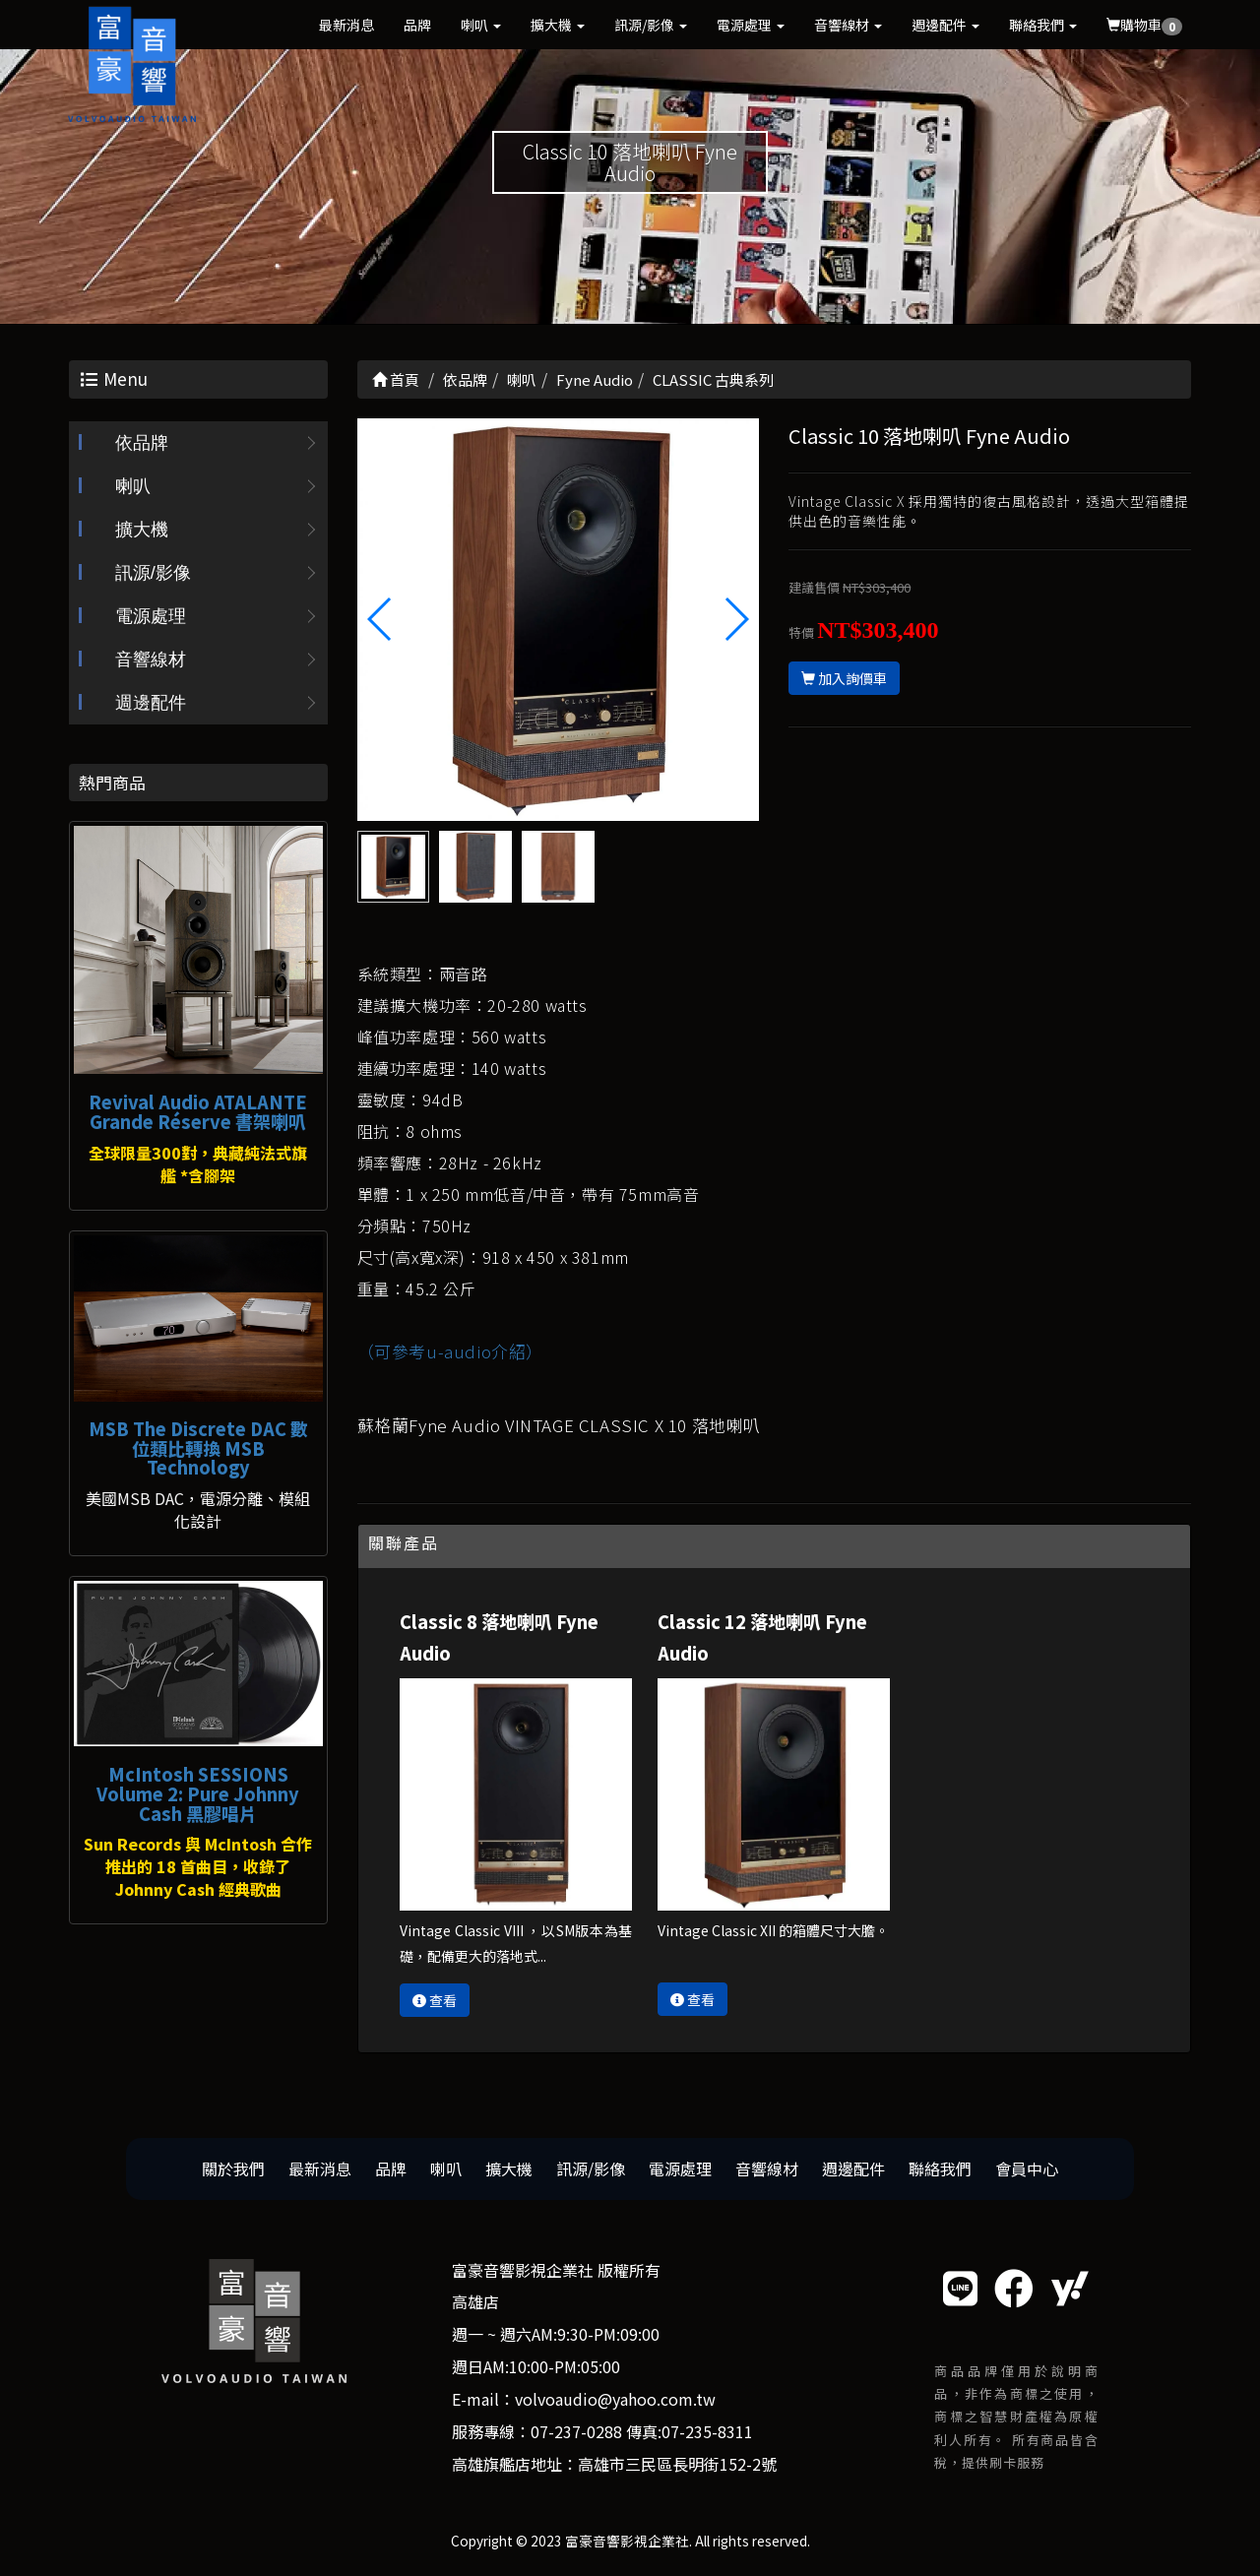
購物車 (1144, 25)
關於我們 (233, 2168)
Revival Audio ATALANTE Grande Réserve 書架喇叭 (198, 1111)
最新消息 (346, 24)
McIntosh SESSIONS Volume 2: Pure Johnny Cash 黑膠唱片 (197, 1793)
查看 (434, 2000)
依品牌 (141, 443)
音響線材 (848, 24)
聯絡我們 (1043, 24)
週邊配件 (945, 24)
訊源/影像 (650, 24)
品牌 (417, 24)
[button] (736, 619)
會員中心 (1026, 2168)
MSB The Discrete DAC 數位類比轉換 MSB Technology (198, 1447)
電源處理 (751, 24)
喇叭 (481, 24)
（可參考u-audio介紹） (450, 1351)
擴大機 (558, 24)
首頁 (395, 379)
